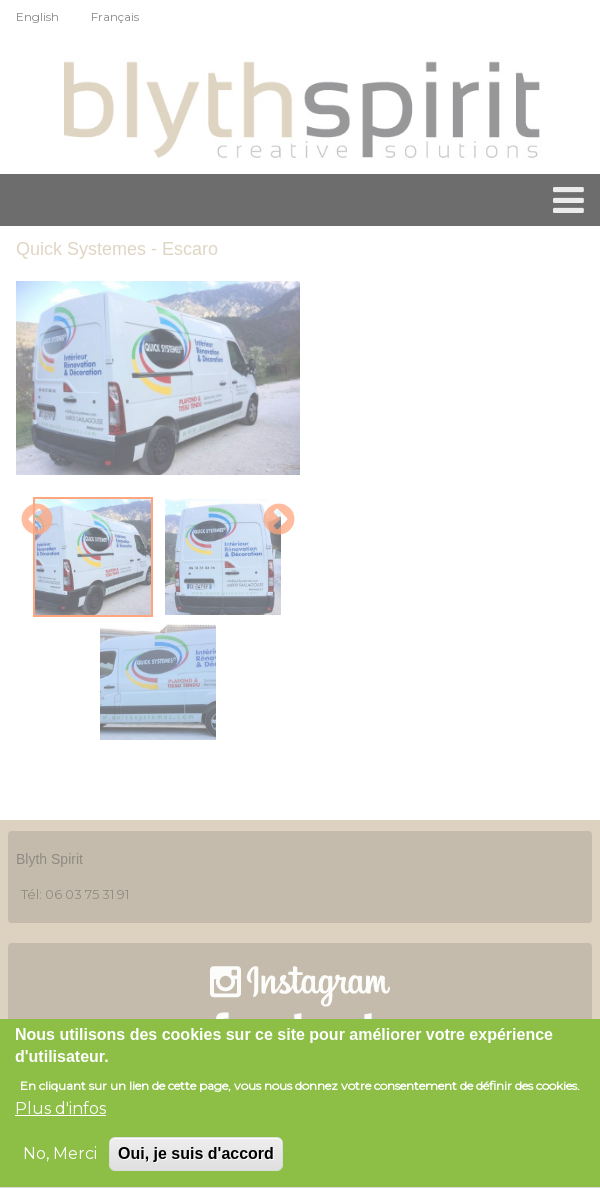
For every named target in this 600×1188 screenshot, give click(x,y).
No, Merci (60, 1156)
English (37, 16)
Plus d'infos (60, 1111)
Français (115, 16)
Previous (37, 521)
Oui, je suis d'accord (196, 1156)
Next (279, 521)
